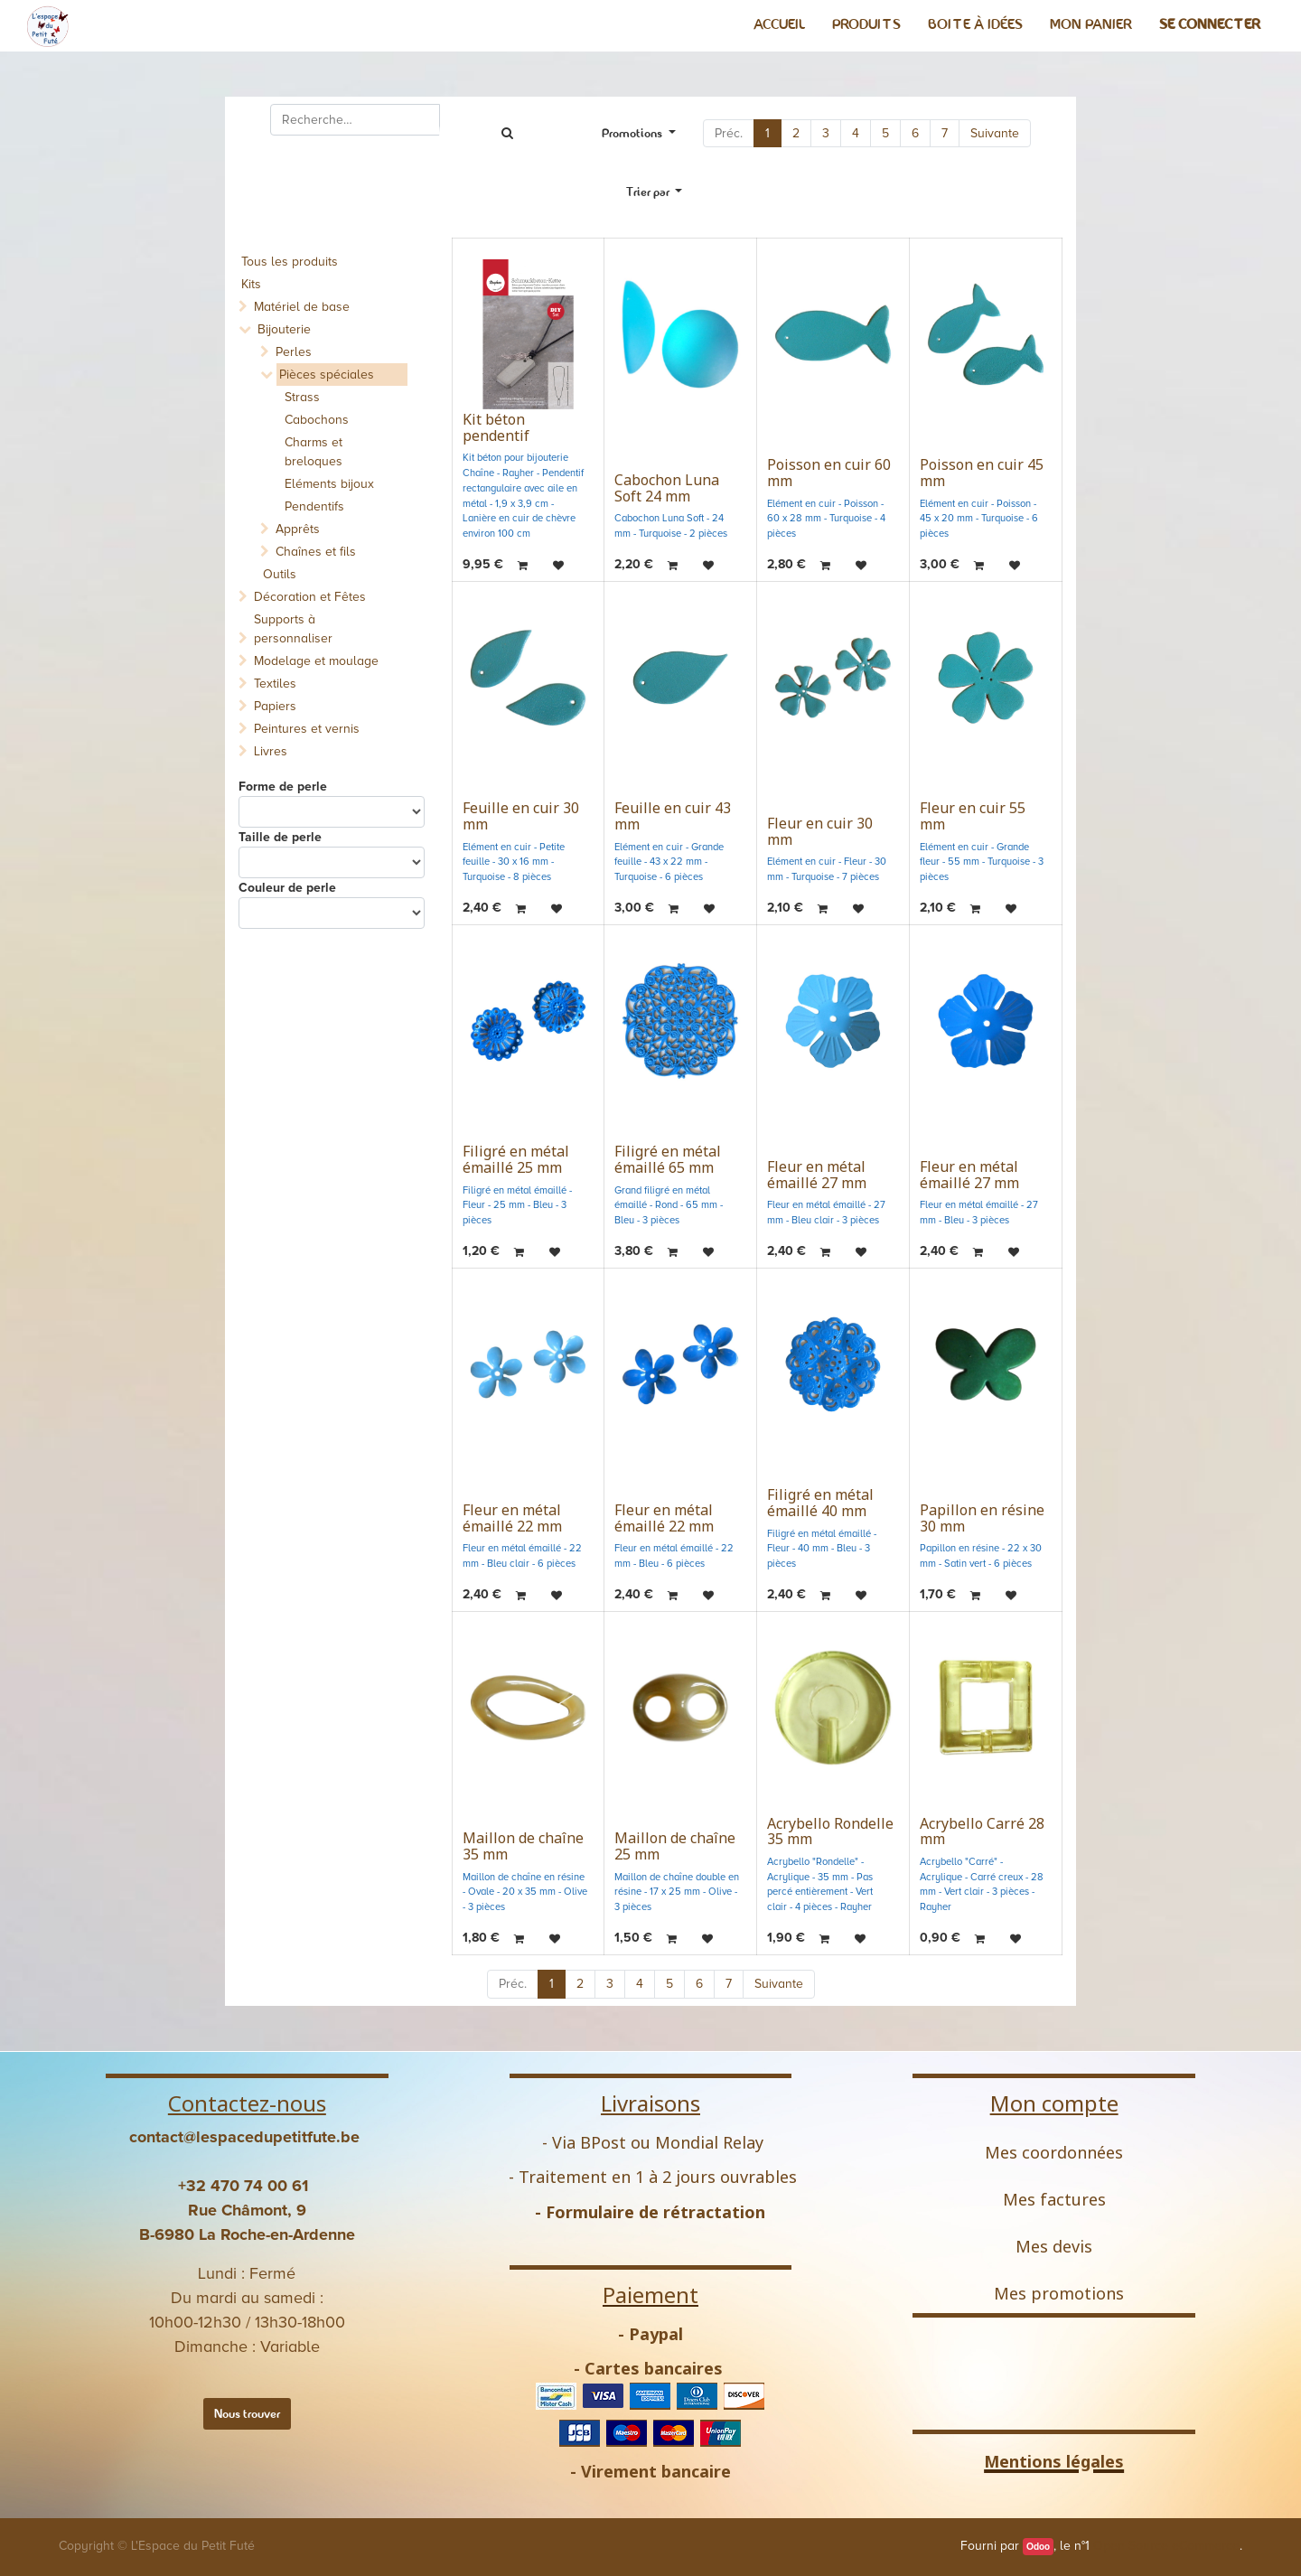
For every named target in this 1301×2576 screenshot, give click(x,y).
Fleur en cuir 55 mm (972, 816)
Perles (294, 352)
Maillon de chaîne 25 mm (674, 1846)
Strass (302, 397)
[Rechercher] (507, 133)
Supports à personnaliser (293, 629)
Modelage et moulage (316, 661)
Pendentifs (314, 506)
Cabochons (317, 419)
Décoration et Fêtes (310, 596)
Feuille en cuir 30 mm (521, 816)
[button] (654, 192)
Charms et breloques (313, 452)
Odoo (1038, 2547)
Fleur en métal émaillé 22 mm (512, 1518)
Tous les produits (289, 261)
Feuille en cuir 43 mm (672, 816)
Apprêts (298, 529)
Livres (270, 751)
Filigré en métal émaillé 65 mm (667, 1159)
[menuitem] (779, 24)
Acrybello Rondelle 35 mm (830, 1831)
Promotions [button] (633, 133)
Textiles (275, 683)
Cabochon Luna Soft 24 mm (666, 488)
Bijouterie (284, 329)
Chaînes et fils (316, 551)
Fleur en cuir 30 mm (820, 831)
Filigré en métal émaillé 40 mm (820, 1503)
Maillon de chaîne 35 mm (523, 1846)
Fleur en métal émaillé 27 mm (816, 1175)
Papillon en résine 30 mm (982, 1518)
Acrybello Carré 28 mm (982, 1831)
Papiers (275, 706)
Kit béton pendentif (496, 427)
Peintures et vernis (307, 728)
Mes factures (1054, 2199)
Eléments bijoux (329, 484)
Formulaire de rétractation (655, 2212)
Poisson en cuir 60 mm (829, 472)
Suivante (994, 133)
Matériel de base (302, 306)
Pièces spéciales (326, 374)
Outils (279, 574)
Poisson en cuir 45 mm (982, 472)
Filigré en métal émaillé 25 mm (516, 1159)
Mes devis (1054, 2246)
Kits (251, 284)
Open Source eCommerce (1166, 2545)
